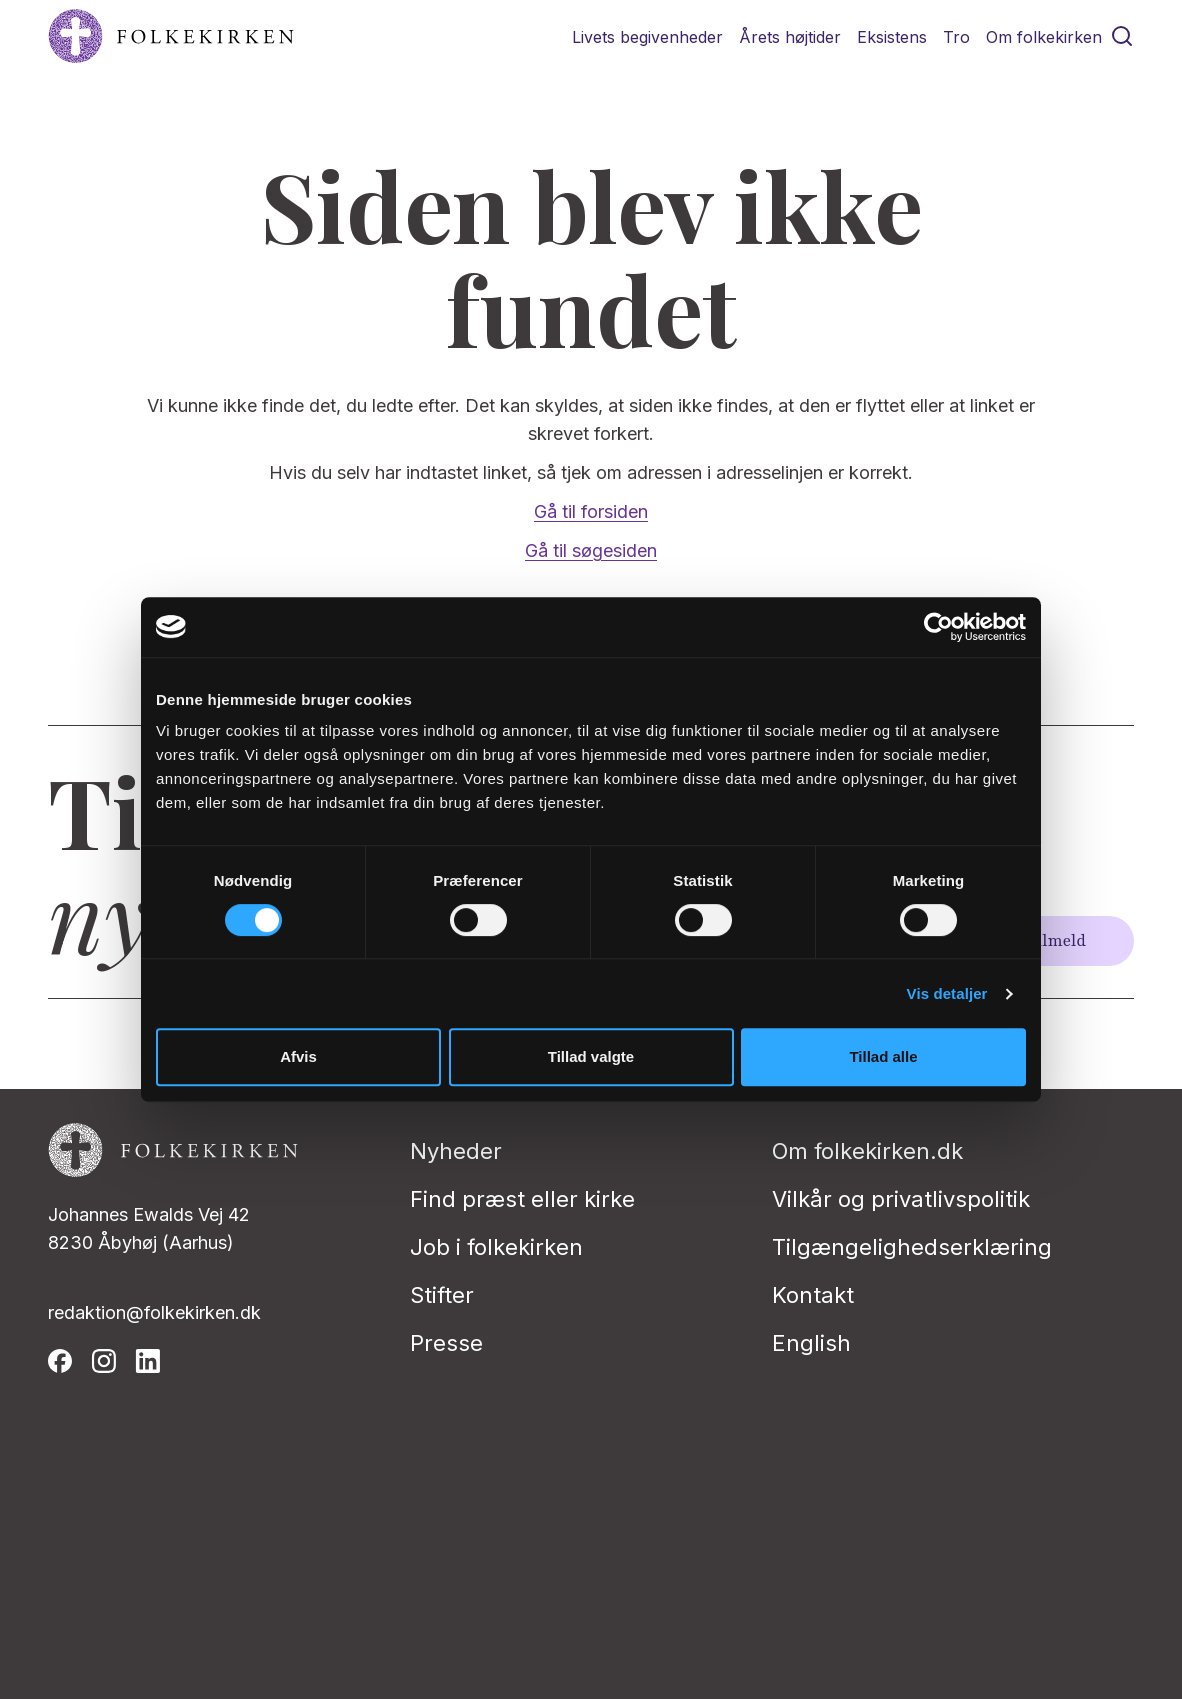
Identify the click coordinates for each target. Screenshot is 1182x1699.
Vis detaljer (947, 993)
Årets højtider (790, 37)
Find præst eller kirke (522, 1199)
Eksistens (892, 37)
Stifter (442, 1295)
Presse (446, 1343)
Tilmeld (1056, 941)
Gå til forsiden (591, 511)
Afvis (298, 1056)
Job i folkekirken (496, 1247)
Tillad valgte (591, 1056)
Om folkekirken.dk (867, 1151)
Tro (956, 37)
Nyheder (456, 1151)
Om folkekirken (1044, 37)
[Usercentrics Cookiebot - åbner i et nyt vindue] (938, 627)
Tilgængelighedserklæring (912, 1247)
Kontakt (813, 1295)
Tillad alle (883, 1056)
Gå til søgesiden (591, 550)
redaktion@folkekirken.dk (154, 1312)
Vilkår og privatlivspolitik (901, 1199)
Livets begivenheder (647, 37)
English (811, 1343)
